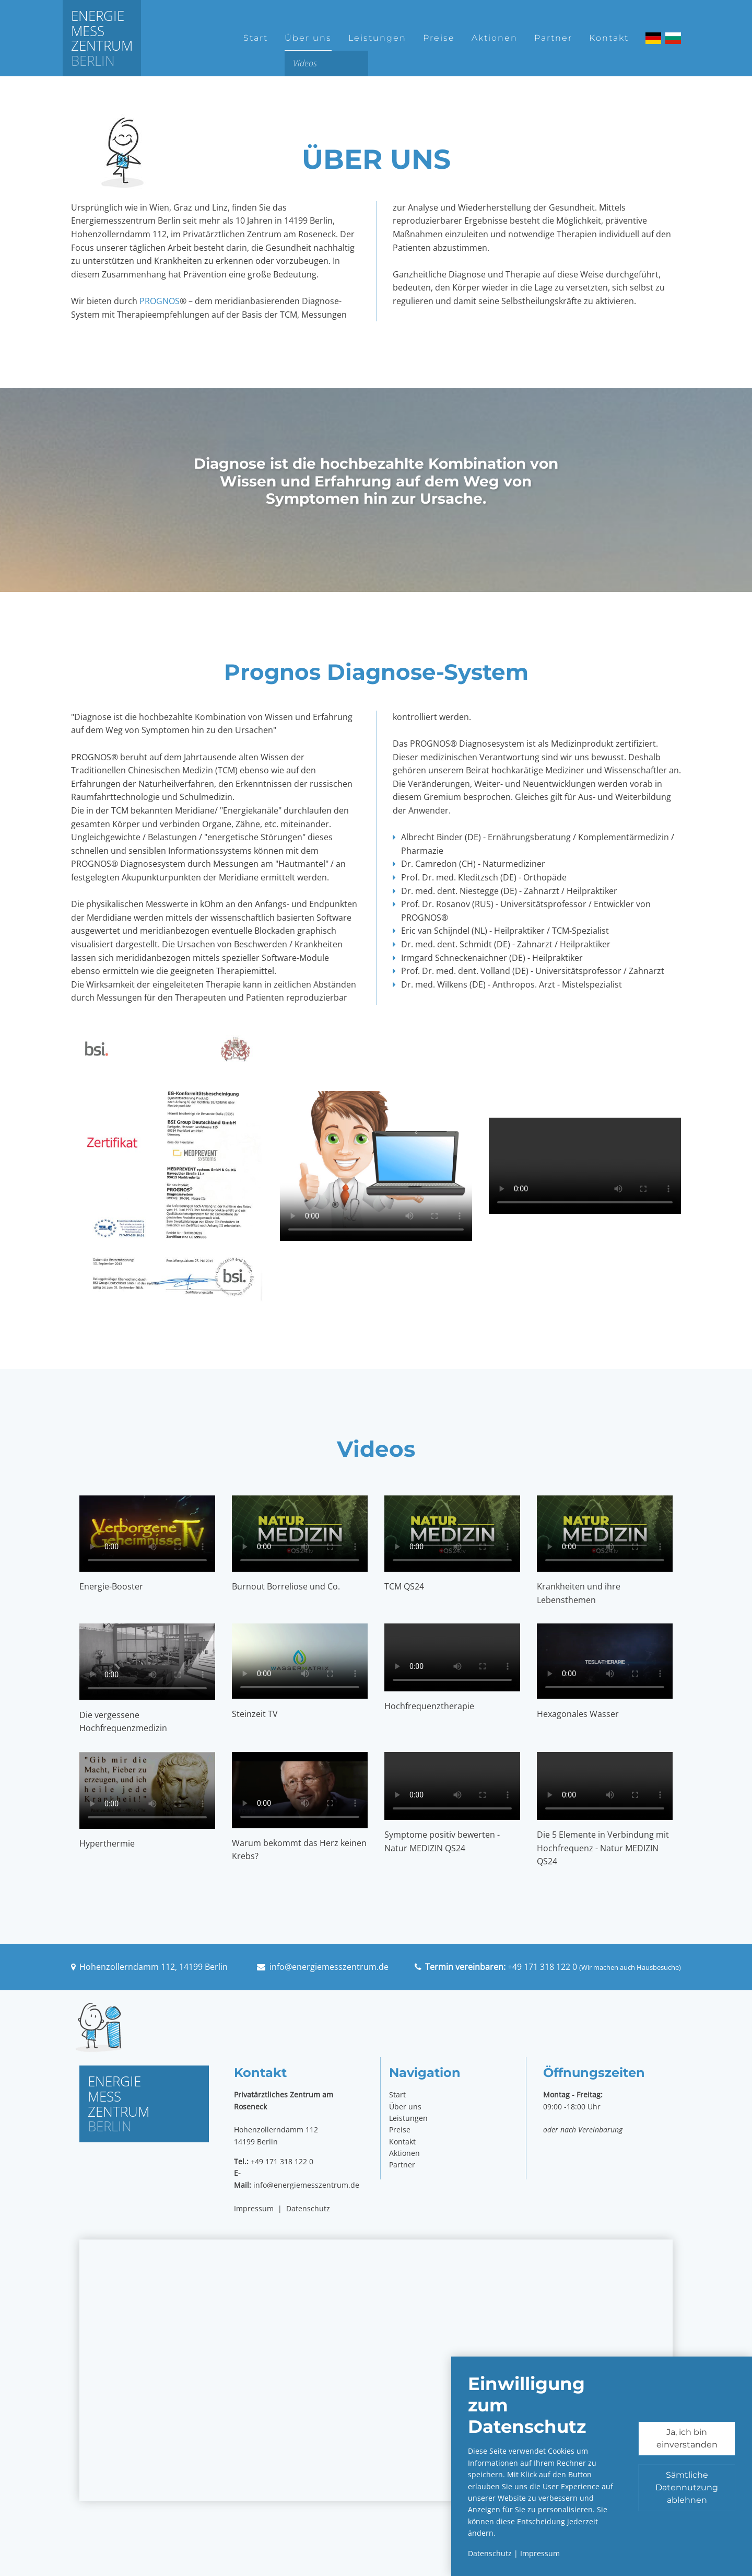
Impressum (254, 2208)
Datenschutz (308, 2208)
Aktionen (495, 38)
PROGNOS (159, 301)
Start (255, 38)
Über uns (308, 38)
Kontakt (609, 38)
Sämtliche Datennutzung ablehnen (686, 2487)
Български (673, 38)
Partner (553, 38)
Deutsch (653, 38)
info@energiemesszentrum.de (329, 1966)
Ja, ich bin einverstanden (687, 2438)
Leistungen (377, 38)
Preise (439, 38)
